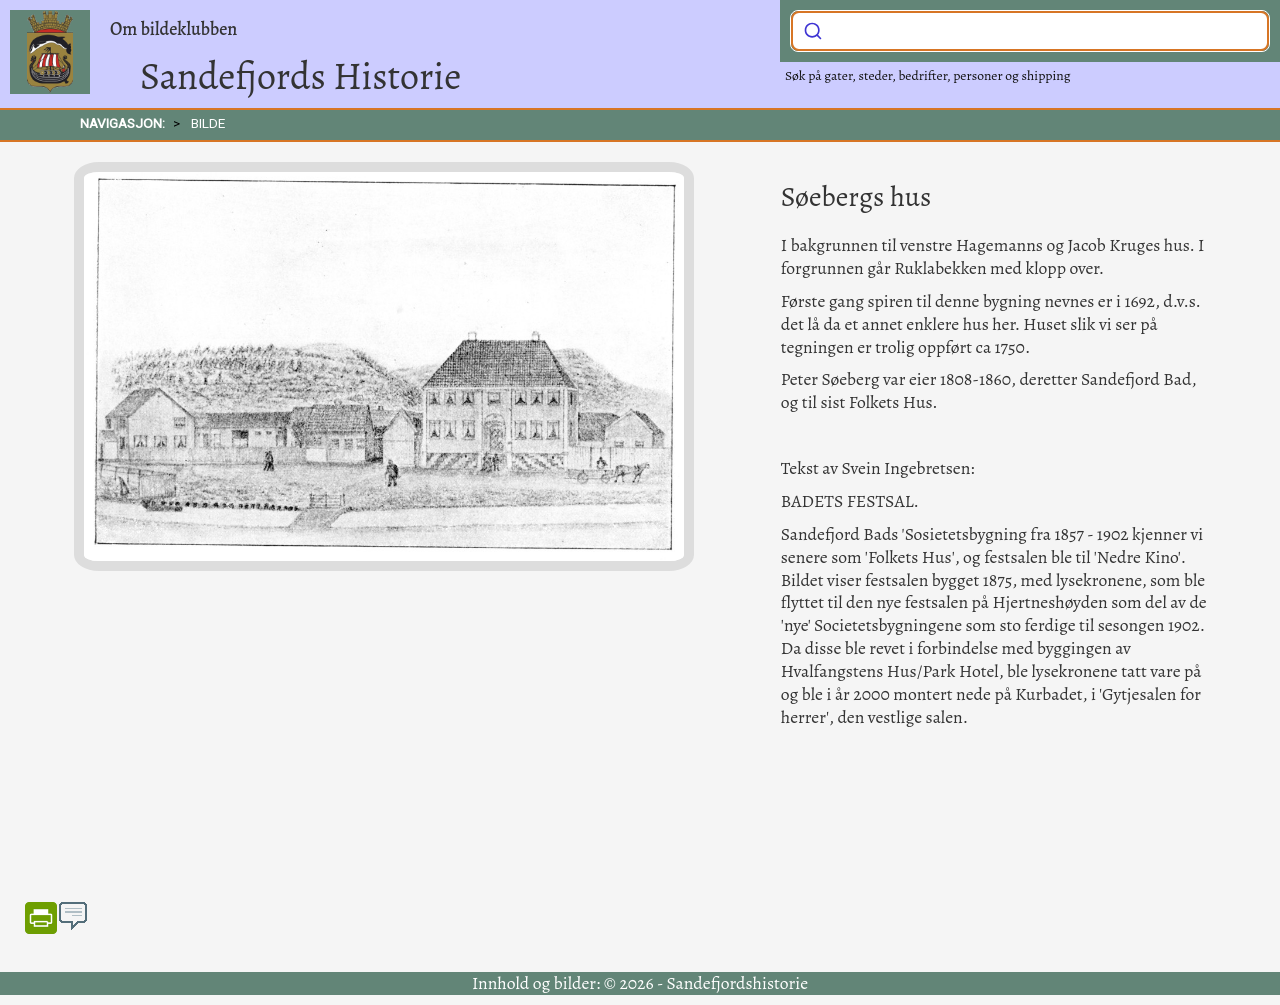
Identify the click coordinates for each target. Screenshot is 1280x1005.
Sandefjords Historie (300, 76)
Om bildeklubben (173, 29)
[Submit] (813, 29)
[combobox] (1030, 31)
